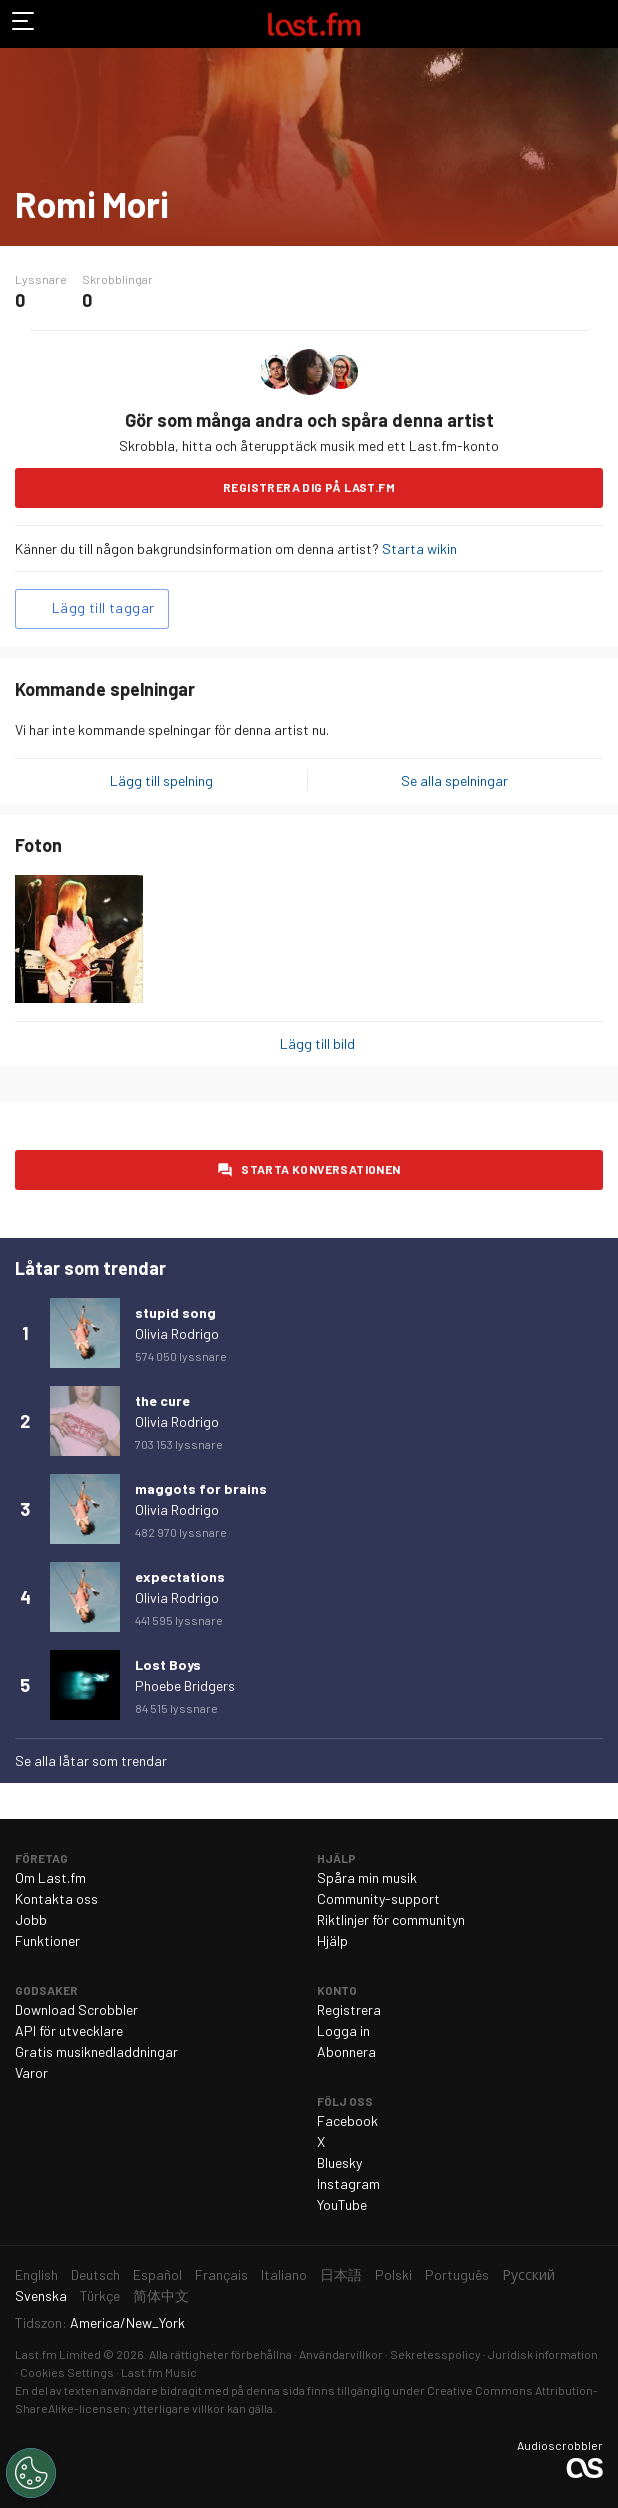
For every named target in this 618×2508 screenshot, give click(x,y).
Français (221, 2274)
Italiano (284, 2274)
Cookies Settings (67, 2372)
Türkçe (100, 2295)
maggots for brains (201, 1488)
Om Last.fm (50, 1877)
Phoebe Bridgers (185, 1685)
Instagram (348, 2183)
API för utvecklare (69, 2030)
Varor (31, 2072)
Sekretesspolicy (435, 2354)
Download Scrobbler (76, 2009)
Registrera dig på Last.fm (309, 487)
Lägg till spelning (161, 780)
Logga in (343, 2030)
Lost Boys (168, 1664)
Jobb (31, 1919)
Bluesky (339, 2162)
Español (157, 2274)
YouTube (342, 2204)
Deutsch (95, 2274)
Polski (393, 2274)
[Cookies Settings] (31, 2473)
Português (457, 2274)
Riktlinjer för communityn (391, 1919)
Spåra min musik (367, 1877)
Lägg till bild (317, 1043)
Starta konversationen (320, 1169)
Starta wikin (419, 548)
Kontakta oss (56, 1898)
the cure (162, 1400)
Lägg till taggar (103, 607)
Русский (528, 2274)
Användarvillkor (341, 2354)
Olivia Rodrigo (177, 1333)
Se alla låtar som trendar (91, 1760)
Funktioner (47, 1940)
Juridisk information (543, 2354)
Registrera (349, 2009)
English (36, 2274)
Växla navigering (24, 24)
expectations (180, 1576)
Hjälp (332, 1940)
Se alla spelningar (454, 780)
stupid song (175, 1312)
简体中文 (161, 2295)
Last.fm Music (159, 2372)
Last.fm (314, 24)
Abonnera (346, 2051)
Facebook (347, 2120)
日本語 (341, 2274)
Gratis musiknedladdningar (96, 2051)
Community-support (378, 1898)
